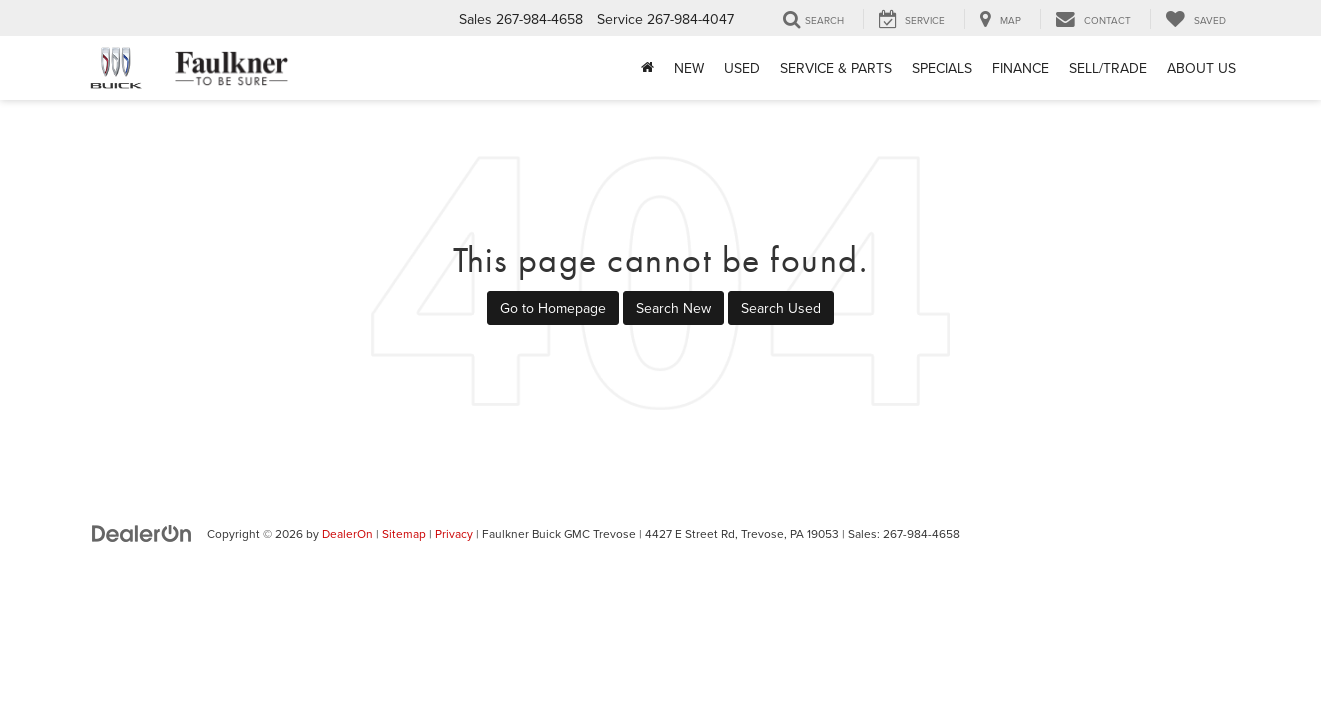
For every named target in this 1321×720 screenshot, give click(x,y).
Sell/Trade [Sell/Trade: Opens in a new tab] (1108, 68)
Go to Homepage (553, 308)
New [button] (689, 68)
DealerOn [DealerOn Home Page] (347, 533)
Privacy (454, 533)
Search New (673, 308)
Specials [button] (942, 68)
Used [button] (742, 68)
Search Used (781, 308)
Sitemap (404, 533)
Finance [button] (1020, 68)
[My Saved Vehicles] (1195, 19)
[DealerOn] (142, 533)
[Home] (647, 68)
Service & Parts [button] (836, 68)
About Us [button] (1201, 68)
